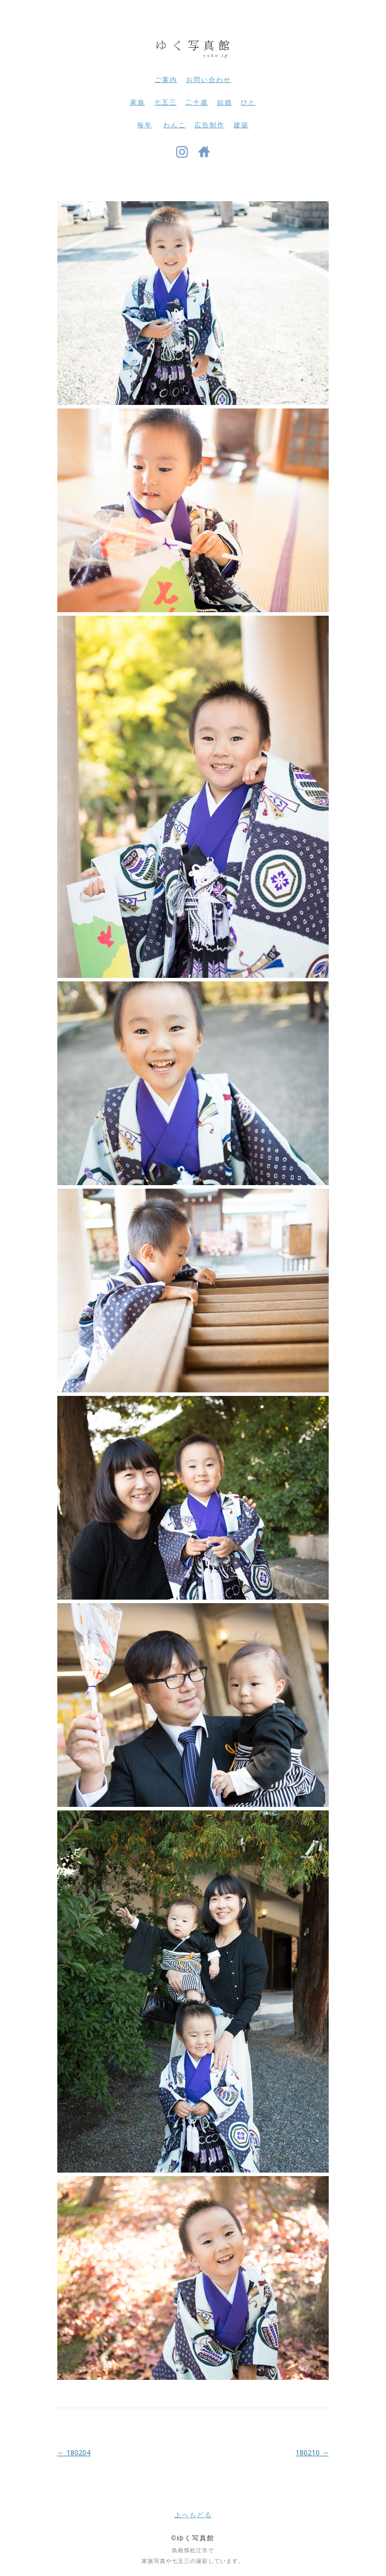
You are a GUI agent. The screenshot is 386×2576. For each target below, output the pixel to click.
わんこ (174, 125)
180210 (312, 2452)
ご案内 (166, 80)
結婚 (224, 102)
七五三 (165, 102)
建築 (241, 125)
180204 (73, 2452)
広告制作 (210, 125)
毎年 (144, 125)
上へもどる (193, 2515)
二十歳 (196, 102)
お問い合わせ (208, 80)
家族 (137, 102)
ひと (248, 102)
